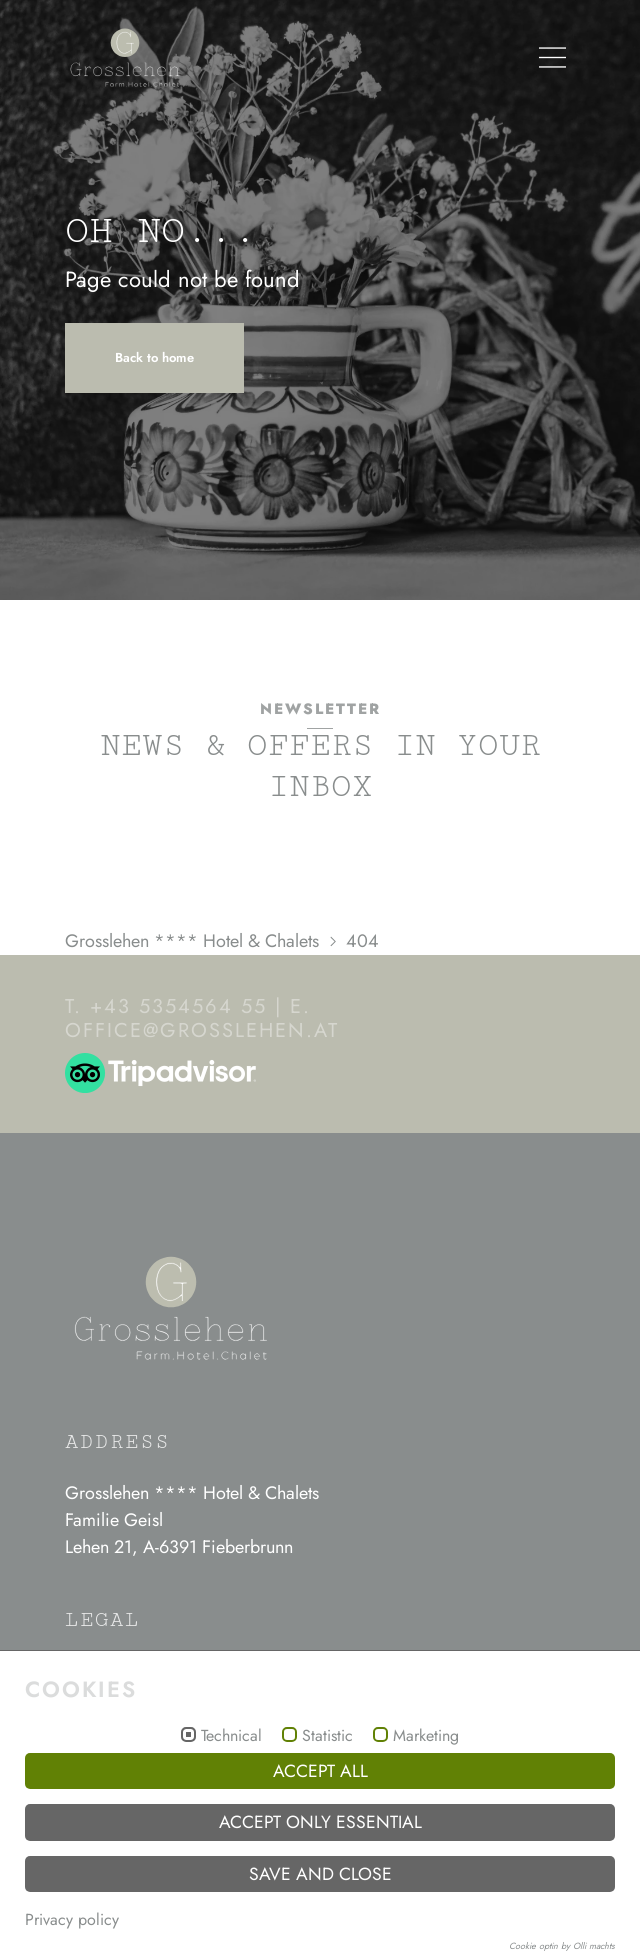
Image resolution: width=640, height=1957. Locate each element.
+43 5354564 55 (178, 1006)
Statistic (327, 1736)
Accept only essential (320, 1822)
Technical (231, 1736)
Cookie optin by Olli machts (562, 1945)
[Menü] (552, 57)
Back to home (154, 357)
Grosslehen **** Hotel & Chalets (192, 941)
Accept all (320, 1771)
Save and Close (320, 1874)
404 (362, 941)
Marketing (426, 1736)
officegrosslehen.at (202, 1030)
